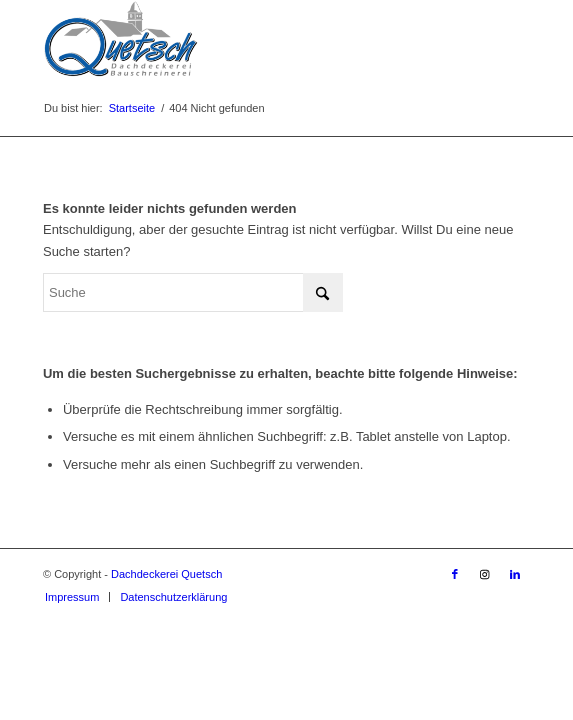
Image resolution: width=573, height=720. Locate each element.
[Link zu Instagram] (485, 574)
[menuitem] (72, 597)
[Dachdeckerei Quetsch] (238, 40)
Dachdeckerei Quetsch (166, 574)
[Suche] (193, 292)
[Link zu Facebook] (455, 574)
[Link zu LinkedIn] (515, 574)
